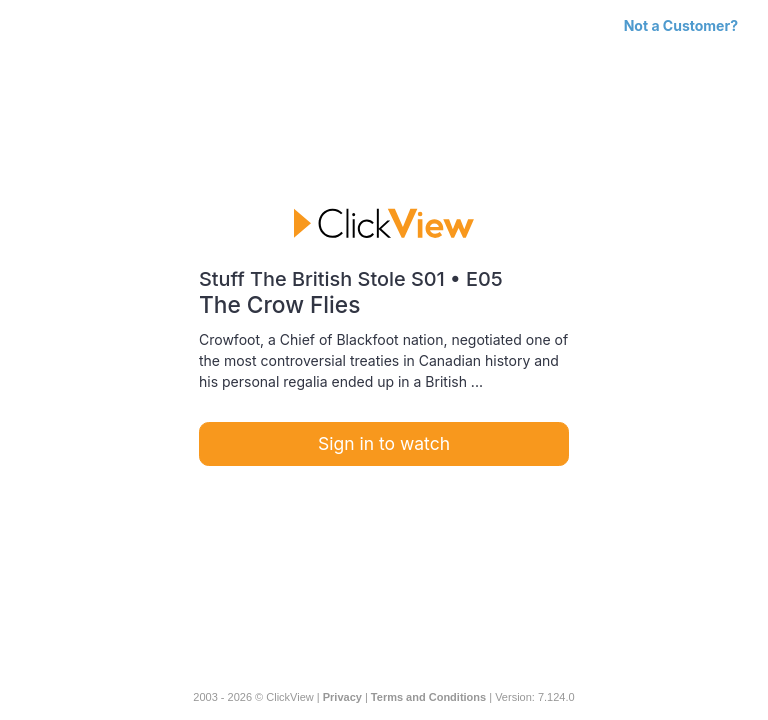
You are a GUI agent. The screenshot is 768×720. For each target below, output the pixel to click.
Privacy (342, 697)
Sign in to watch (384, 443)
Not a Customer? (681, 25)
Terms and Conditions (428, 697)
